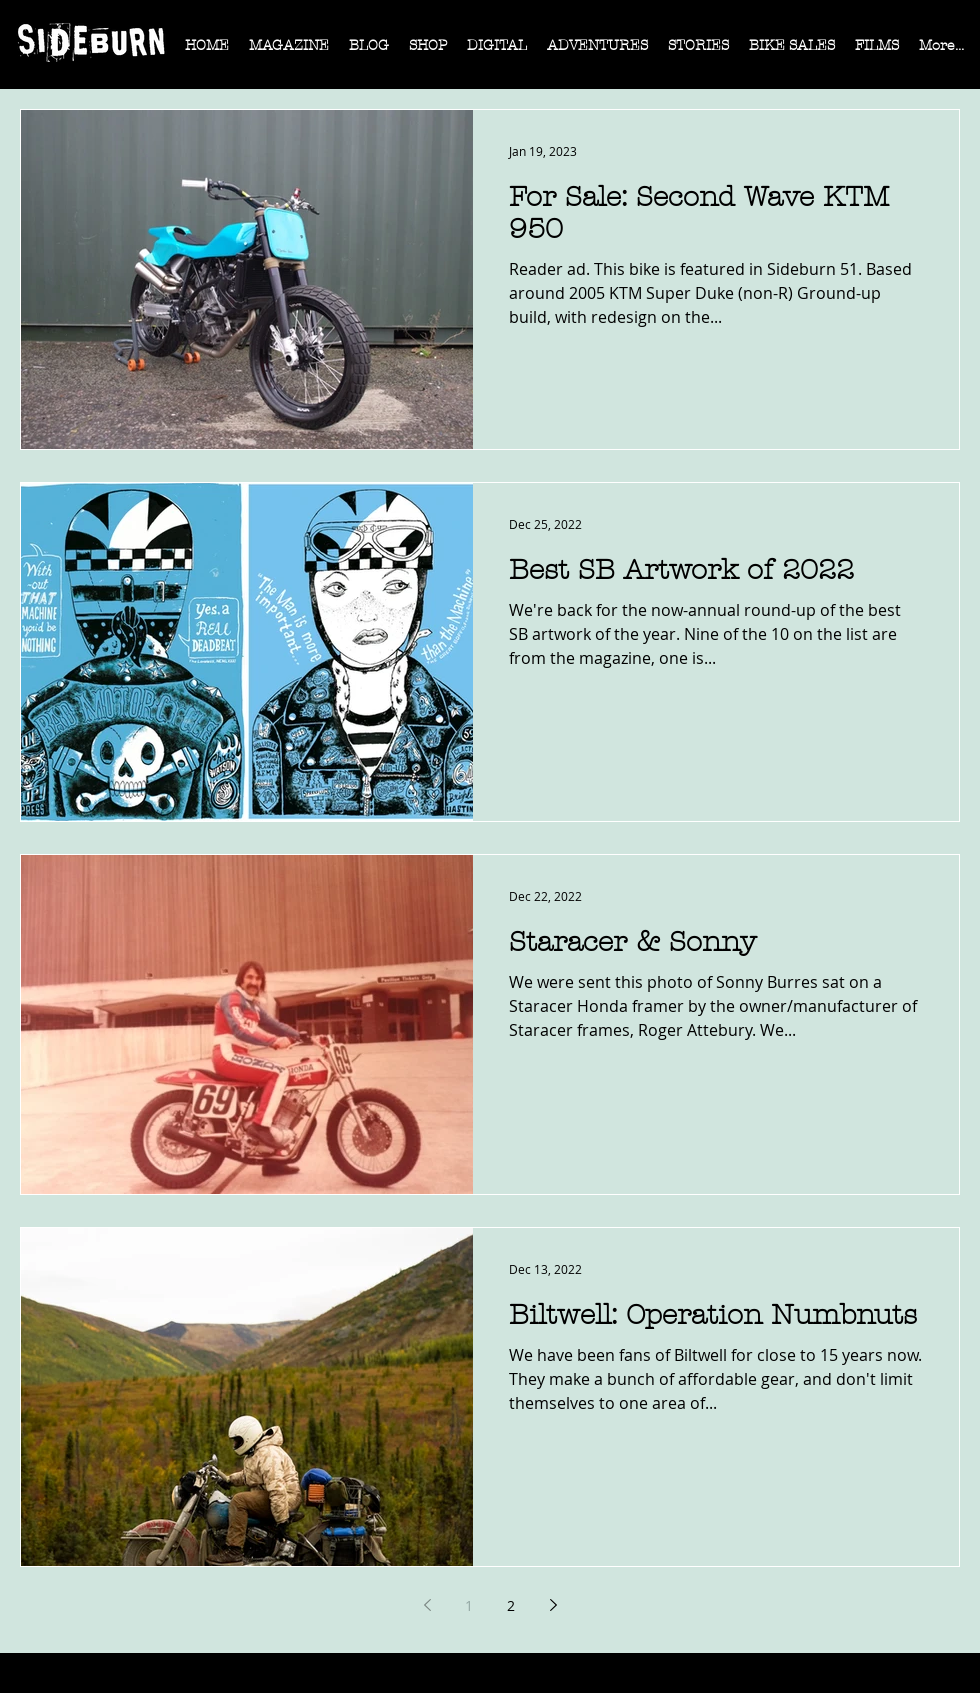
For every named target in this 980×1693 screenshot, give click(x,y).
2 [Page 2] (511, 1605)
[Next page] (553, 1605)
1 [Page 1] (469, 1605)
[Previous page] (427, 1605)
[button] (289, 52)
